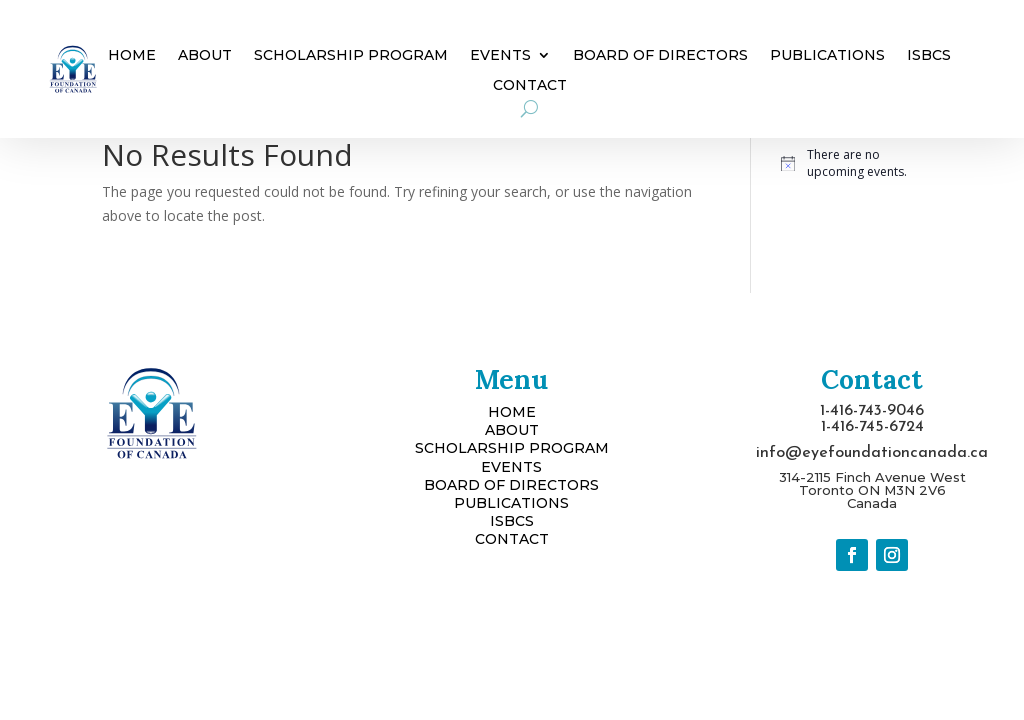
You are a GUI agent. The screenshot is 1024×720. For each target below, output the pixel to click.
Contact (530, 86)
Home (132, 56)
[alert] (851, 163)
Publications (827, 56)
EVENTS (511, 467)
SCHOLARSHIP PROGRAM (512, 448)
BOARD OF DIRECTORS (511, 485)
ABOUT (512, 430)
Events (500, 56)
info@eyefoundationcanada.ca (872, 453)
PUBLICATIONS (511, 503)
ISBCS (929, 56)
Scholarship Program (351, 56)
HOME (512, 412)
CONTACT (512, 539)
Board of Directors (660, 56)
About (205, 56)
